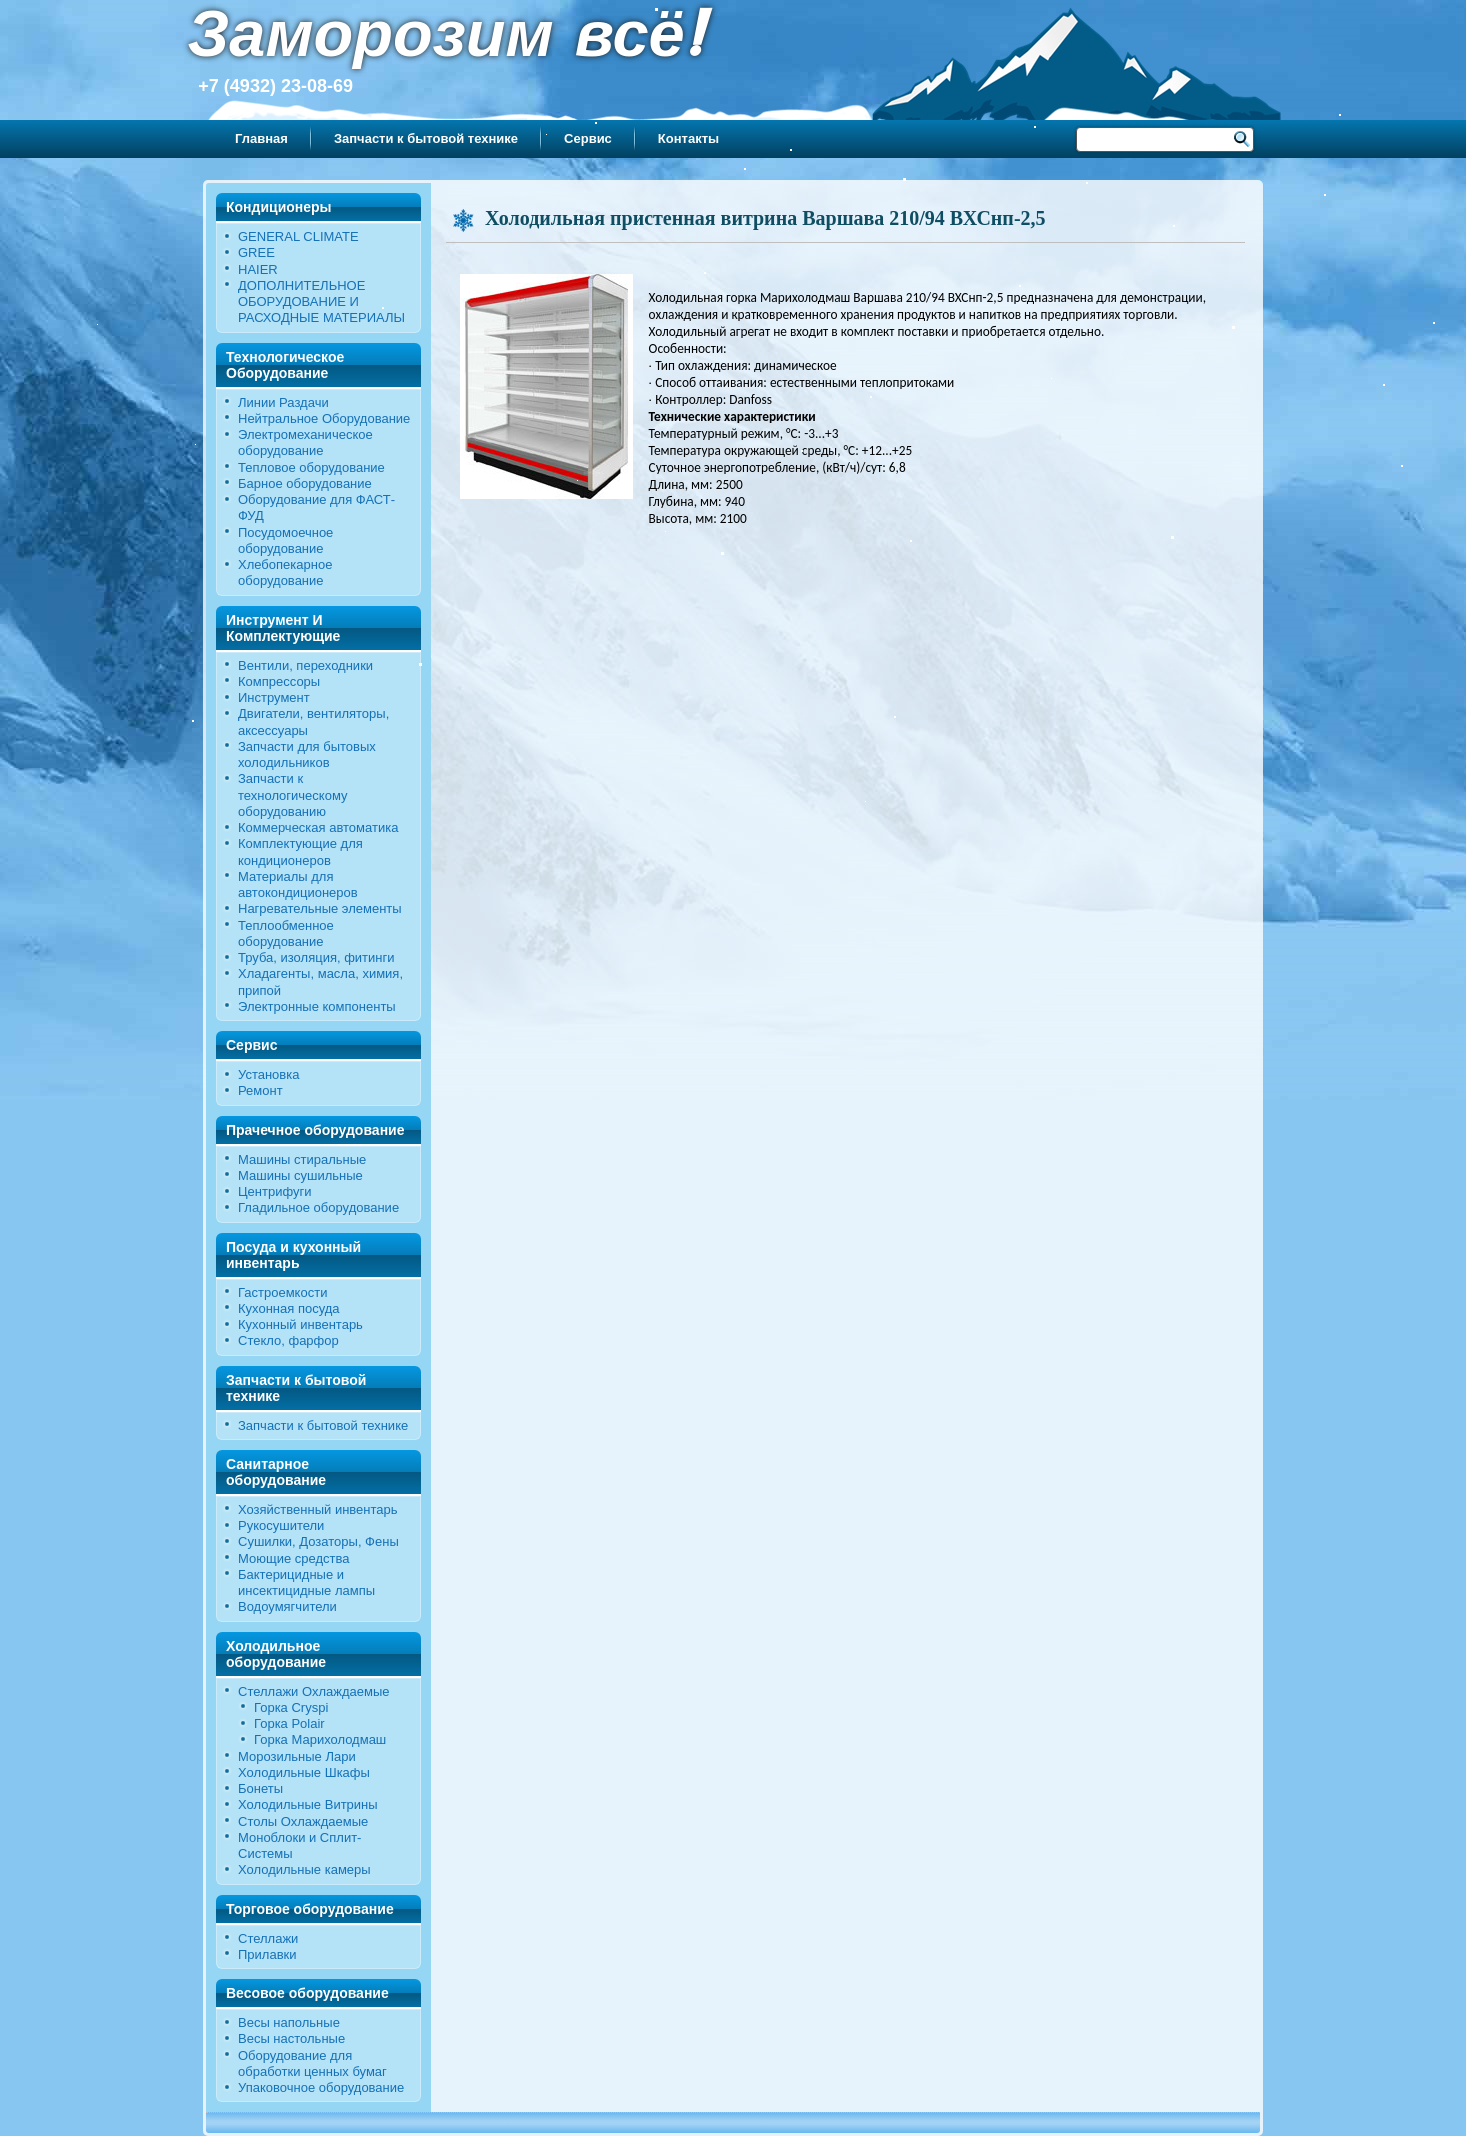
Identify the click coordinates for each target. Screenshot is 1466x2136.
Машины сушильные (300, 1175)
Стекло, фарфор (288, 1340)
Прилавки (267, 1954)
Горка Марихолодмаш (320, 1739)
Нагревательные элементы (320, 908)
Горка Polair (289, 1723)
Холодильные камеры (304, 1869)
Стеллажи (268, 1938)
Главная (261, 138)
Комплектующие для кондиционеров (300, 851)
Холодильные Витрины (308, 1804)
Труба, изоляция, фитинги (316, 957)
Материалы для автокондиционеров (298, 884)
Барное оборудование (305, 483)
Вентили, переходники (305, 665)
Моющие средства (293, 1558)
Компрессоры (279, 681)
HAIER (258, 269)
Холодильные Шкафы (304, 1772)
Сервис (588, 138)
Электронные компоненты (317, 1006)
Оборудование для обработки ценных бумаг (312, 2063)
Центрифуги (275, 1191)
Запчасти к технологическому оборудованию (293, 795)
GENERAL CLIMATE (298, 236)
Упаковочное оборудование (321, 2087)
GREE (256, 252)
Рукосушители (281, 1525)
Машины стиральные (302, 1159)
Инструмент (274, 697)
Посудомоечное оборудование (285, 540)
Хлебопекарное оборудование (285, 572)
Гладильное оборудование (318, 1207)
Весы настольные (291, 2038)
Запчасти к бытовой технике (426, 138)
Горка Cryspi (291, 1707)
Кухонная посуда (289, 1308)
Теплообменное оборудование (286, 933)
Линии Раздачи (283, 402)
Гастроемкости (282, 1292)
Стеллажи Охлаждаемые (314, 1691)
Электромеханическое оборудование (305, 442)
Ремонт (260, 1090)
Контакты (688, 138)
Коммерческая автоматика (318, 827)
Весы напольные (289, 2022)
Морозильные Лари (297, 1756)
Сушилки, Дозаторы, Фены (318, 1541)
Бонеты (260, 1788)
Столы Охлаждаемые (303, 1821)
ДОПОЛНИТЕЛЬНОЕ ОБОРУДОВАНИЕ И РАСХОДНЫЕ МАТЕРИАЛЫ (321, 302)
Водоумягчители (287, 1606)
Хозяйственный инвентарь (318, 1509)
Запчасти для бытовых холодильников (307, 754)
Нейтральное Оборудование (324, 418)
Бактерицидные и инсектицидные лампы (306, 1582)
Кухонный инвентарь (300, 1324)
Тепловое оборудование (311, 467)
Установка (268, 1074)
